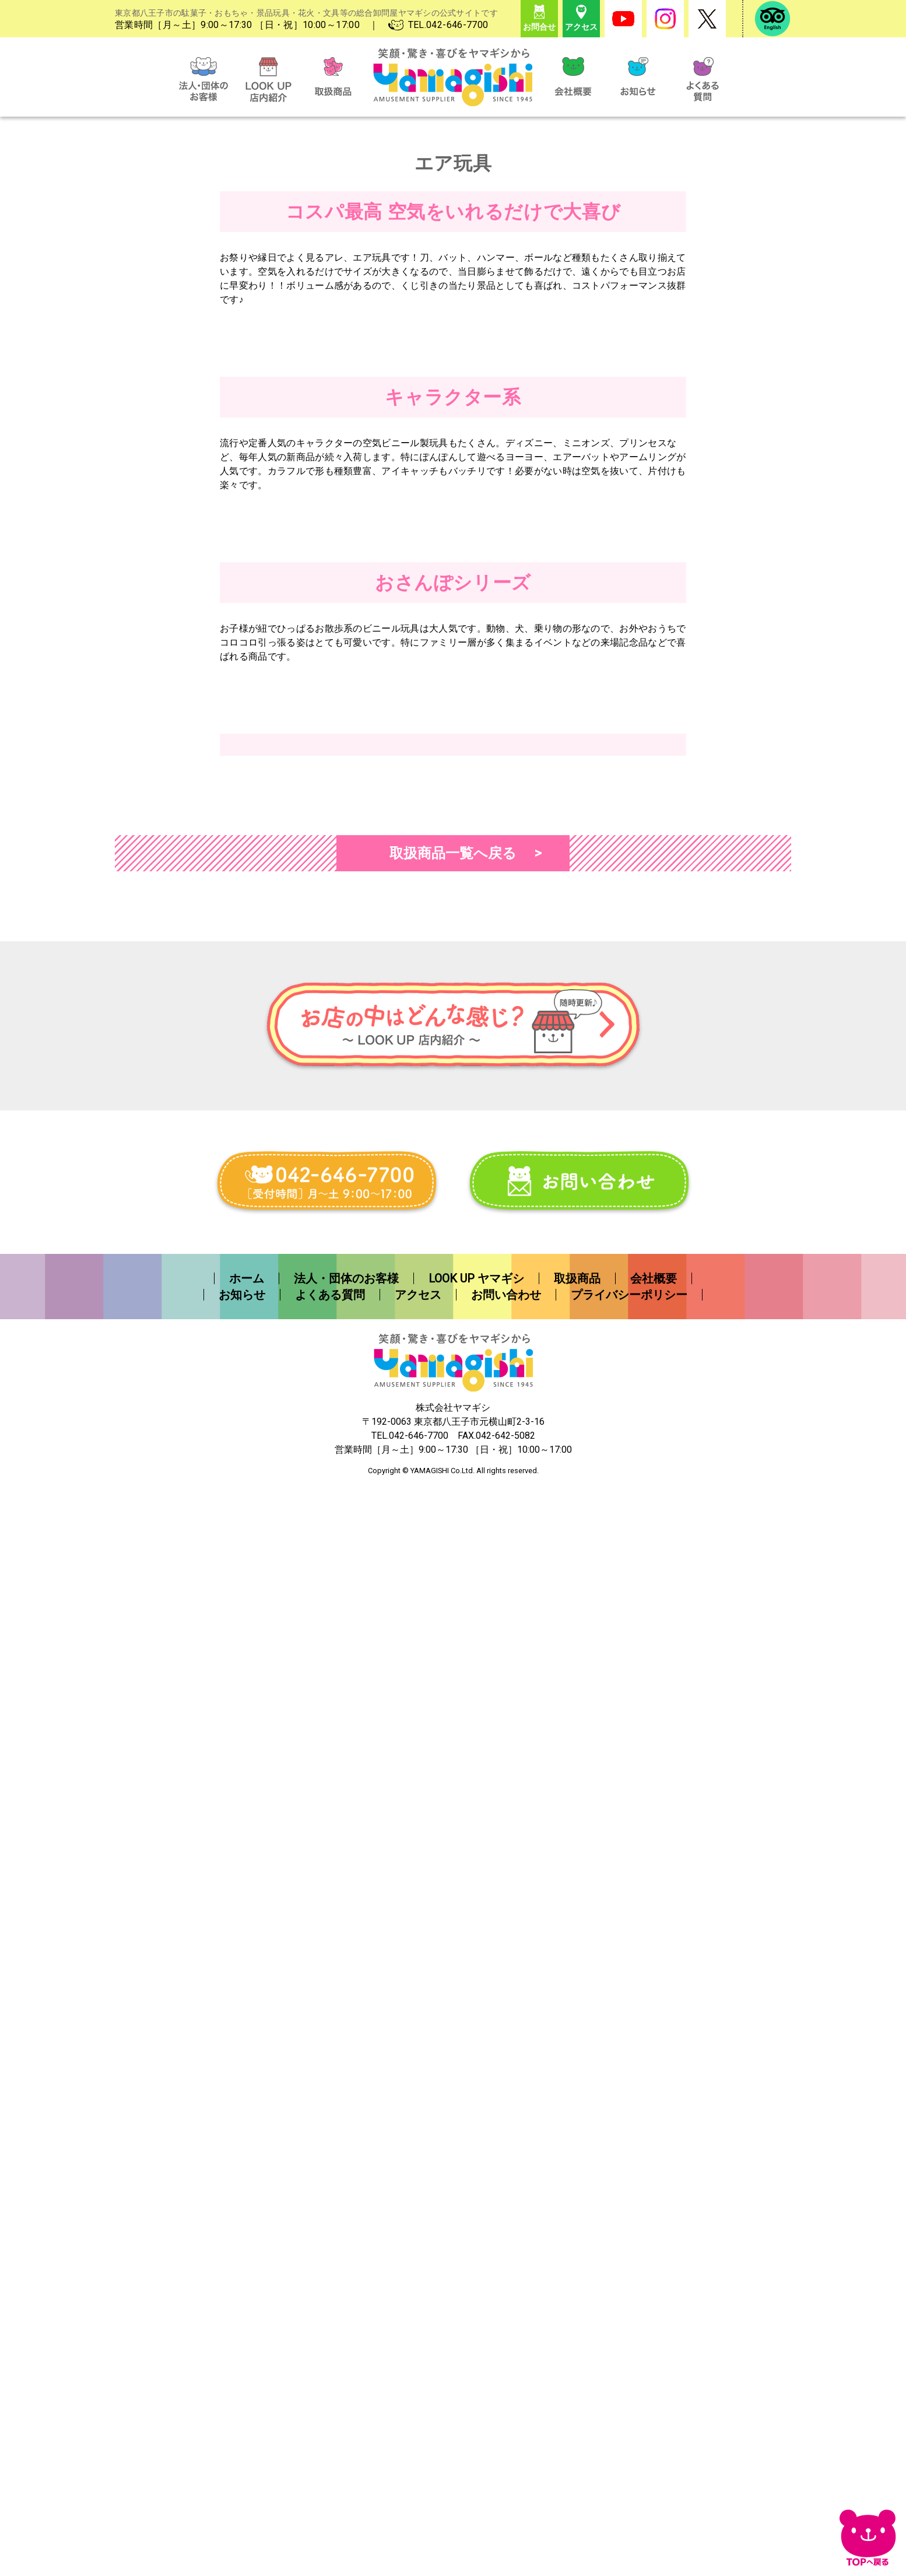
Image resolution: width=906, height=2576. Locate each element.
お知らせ (242, 2386)
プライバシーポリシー (629, 2386)
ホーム (246, 2370)
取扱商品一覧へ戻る (453, 1945)
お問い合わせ (506, 2386)
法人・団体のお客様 (346, 2370)
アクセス (418, 2386)
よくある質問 (330, 2386)
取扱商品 (577, 2370)
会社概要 (653, 2370)
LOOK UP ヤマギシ (476, 2370)
